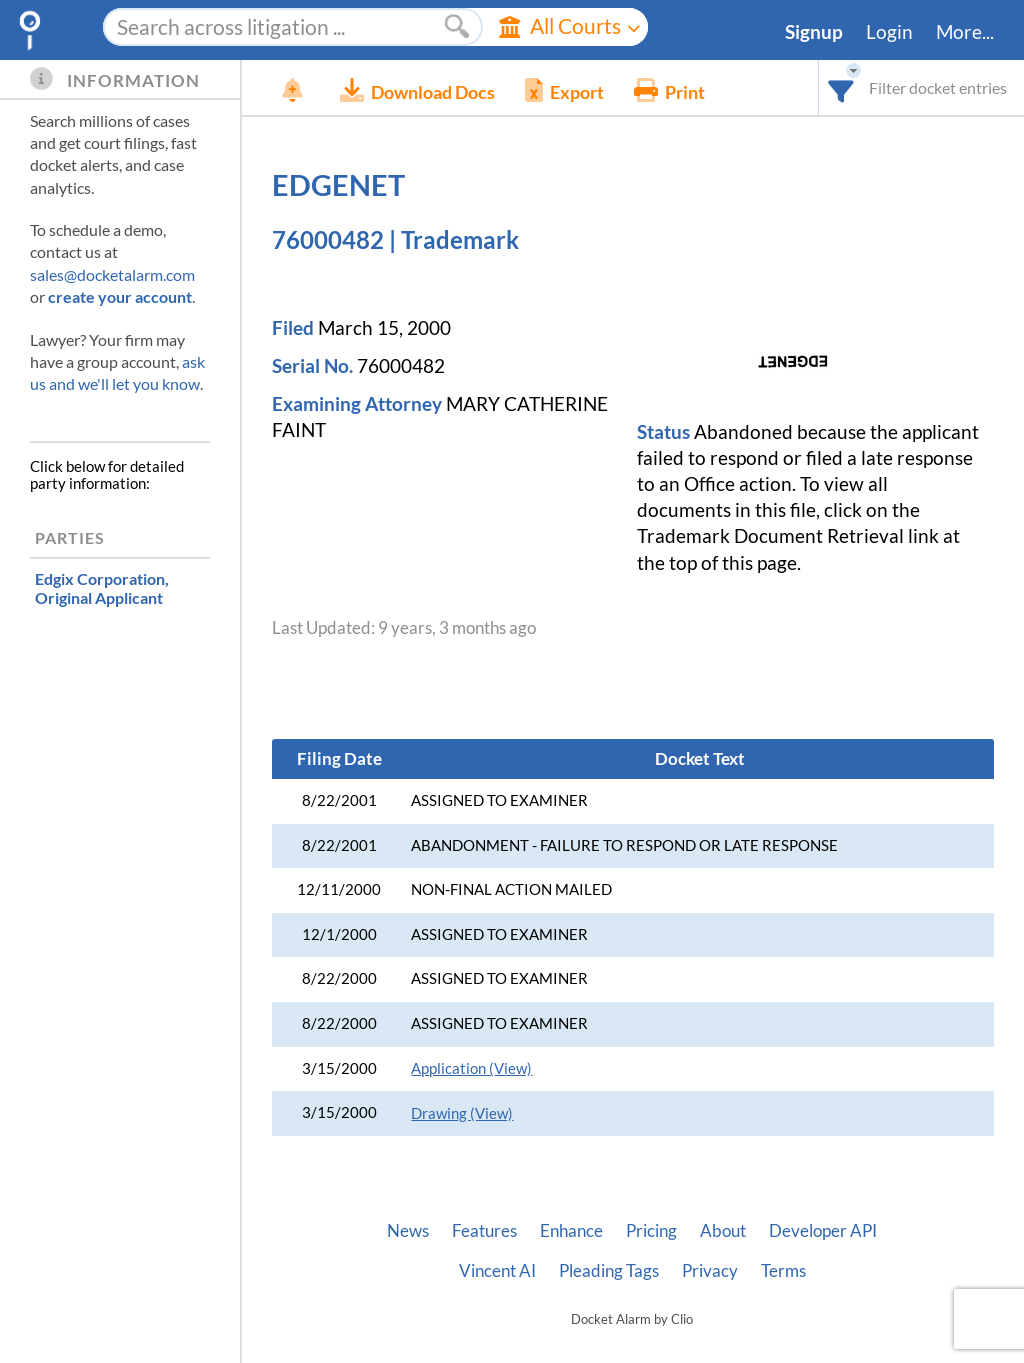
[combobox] (841, 87)
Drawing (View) (462, 1113)
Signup (814, 32)
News (408, 1231)
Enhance (571, 1231)
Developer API (823, 1231)
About (723, 1231)
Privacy (710, 1271)
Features (484, 1231)
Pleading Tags (609, 1271)
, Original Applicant (102, 588)
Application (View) (471, 1068)
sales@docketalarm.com (112, 274)
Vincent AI (497, 1271)
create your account (120, 296)
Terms (783, 1271)
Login (889, 32)
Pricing (651, 1231)
